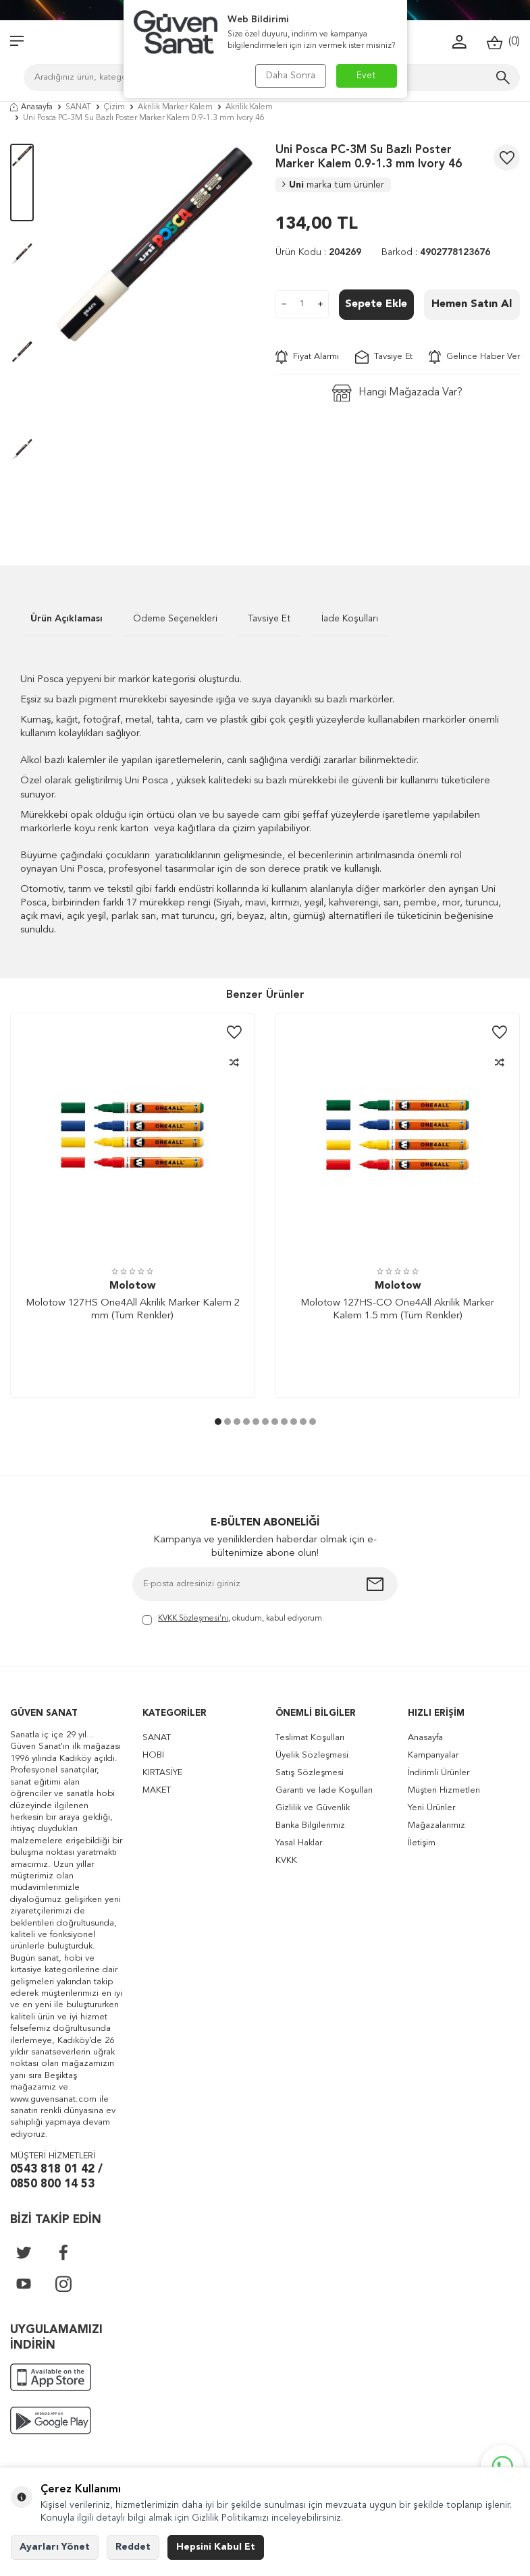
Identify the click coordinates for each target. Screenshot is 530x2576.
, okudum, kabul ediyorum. (233, 1620)
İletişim (421, 1843)
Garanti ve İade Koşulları (324, 1790)
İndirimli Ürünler (438, 1772)
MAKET (156, 1790)
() (503, 42)
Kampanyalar (433, 1755)
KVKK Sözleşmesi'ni (193, 1619)
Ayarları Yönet (55, 2547)
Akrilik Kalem (249, 107)
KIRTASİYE (162, 1772)
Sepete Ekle (376, 304)
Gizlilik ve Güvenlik (312, 1807)
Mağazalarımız (436, 1825)
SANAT (78, 107)
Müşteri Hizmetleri (444, 1790)
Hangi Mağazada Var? (397, 393)
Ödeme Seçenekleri (175, 618)
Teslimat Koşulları (309, 1737)
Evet (366, 75)
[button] (218, 1421)
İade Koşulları (349, 618)
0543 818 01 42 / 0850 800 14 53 (56, 2177)
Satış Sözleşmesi (309, 1772)
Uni (333, 185)
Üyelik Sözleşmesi (311, 1755)
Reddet (133, 2547)
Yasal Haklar (298, 1843)
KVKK (286, 1860)
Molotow (132, 1286)
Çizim (114, 107)
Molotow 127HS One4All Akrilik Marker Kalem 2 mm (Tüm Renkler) (133, 1310)
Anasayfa (31, 107)
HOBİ (153, 1755)
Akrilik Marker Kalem (175, 107)
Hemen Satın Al (471, 304)
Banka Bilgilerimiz (310, 1825)
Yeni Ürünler (431, 1807)
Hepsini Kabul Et (215, 2547)
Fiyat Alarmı (307, 357)
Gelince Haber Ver (474, 357)
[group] (154, 244)
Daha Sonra (290, 75)
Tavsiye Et (384, 357)
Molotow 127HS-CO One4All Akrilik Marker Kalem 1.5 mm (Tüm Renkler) (397, 1310)
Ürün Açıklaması (66, 618)
